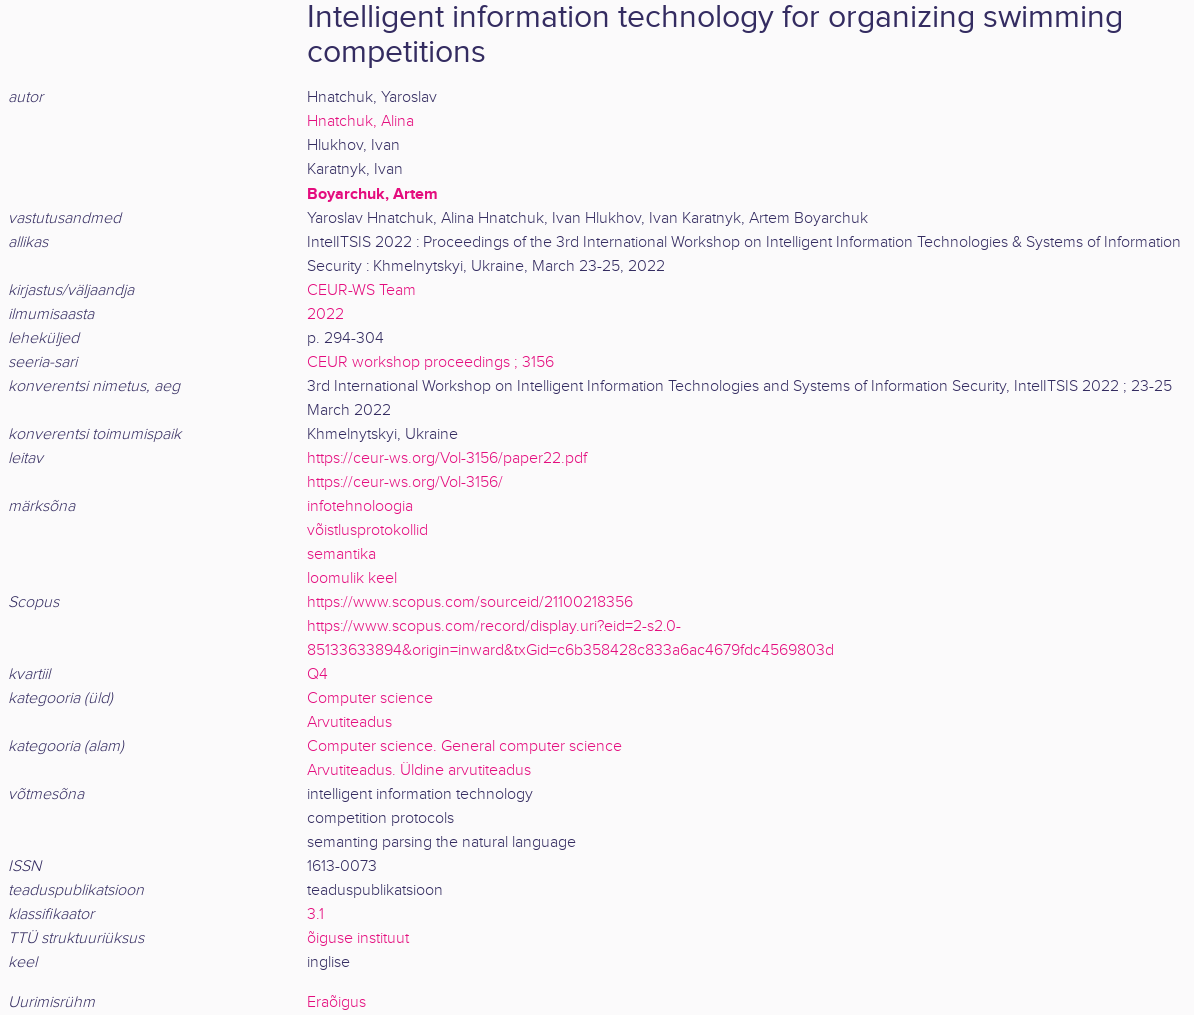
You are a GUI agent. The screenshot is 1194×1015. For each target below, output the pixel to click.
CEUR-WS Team (361, 290)
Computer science (370, 698)
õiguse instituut (358, 938)
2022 (325, 314)
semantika (341, 554)
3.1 (315, 914)
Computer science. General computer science (464, 746)
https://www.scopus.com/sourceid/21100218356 (470, 602)
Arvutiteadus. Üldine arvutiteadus (419, 770)
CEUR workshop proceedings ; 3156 (430, 362)
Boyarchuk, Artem (372, 194)
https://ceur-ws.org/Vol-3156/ (405, 482)
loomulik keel (352, 578)
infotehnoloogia (360, 506)
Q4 (317, 674)
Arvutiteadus (349, 722)
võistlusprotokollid (367, 530)
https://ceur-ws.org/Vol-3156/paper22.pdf (447, 458)
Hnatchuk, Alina (360, 121)
